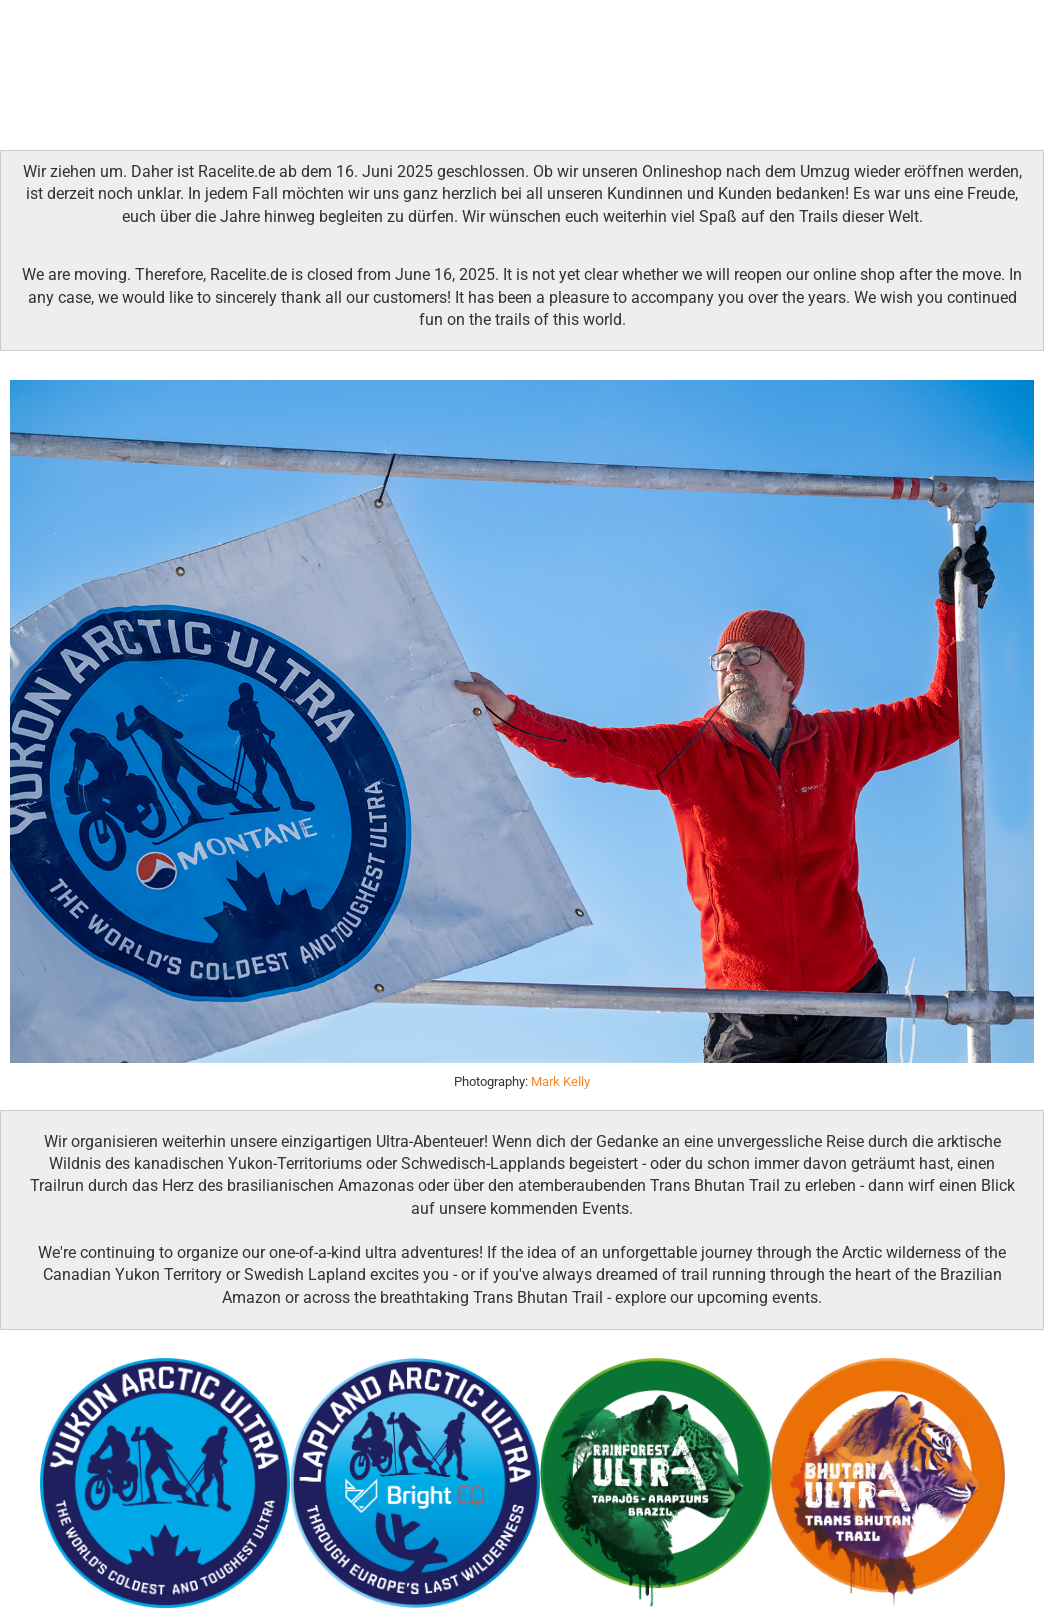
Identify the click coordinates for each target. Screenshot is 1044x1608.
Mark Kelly (560, 1081)
